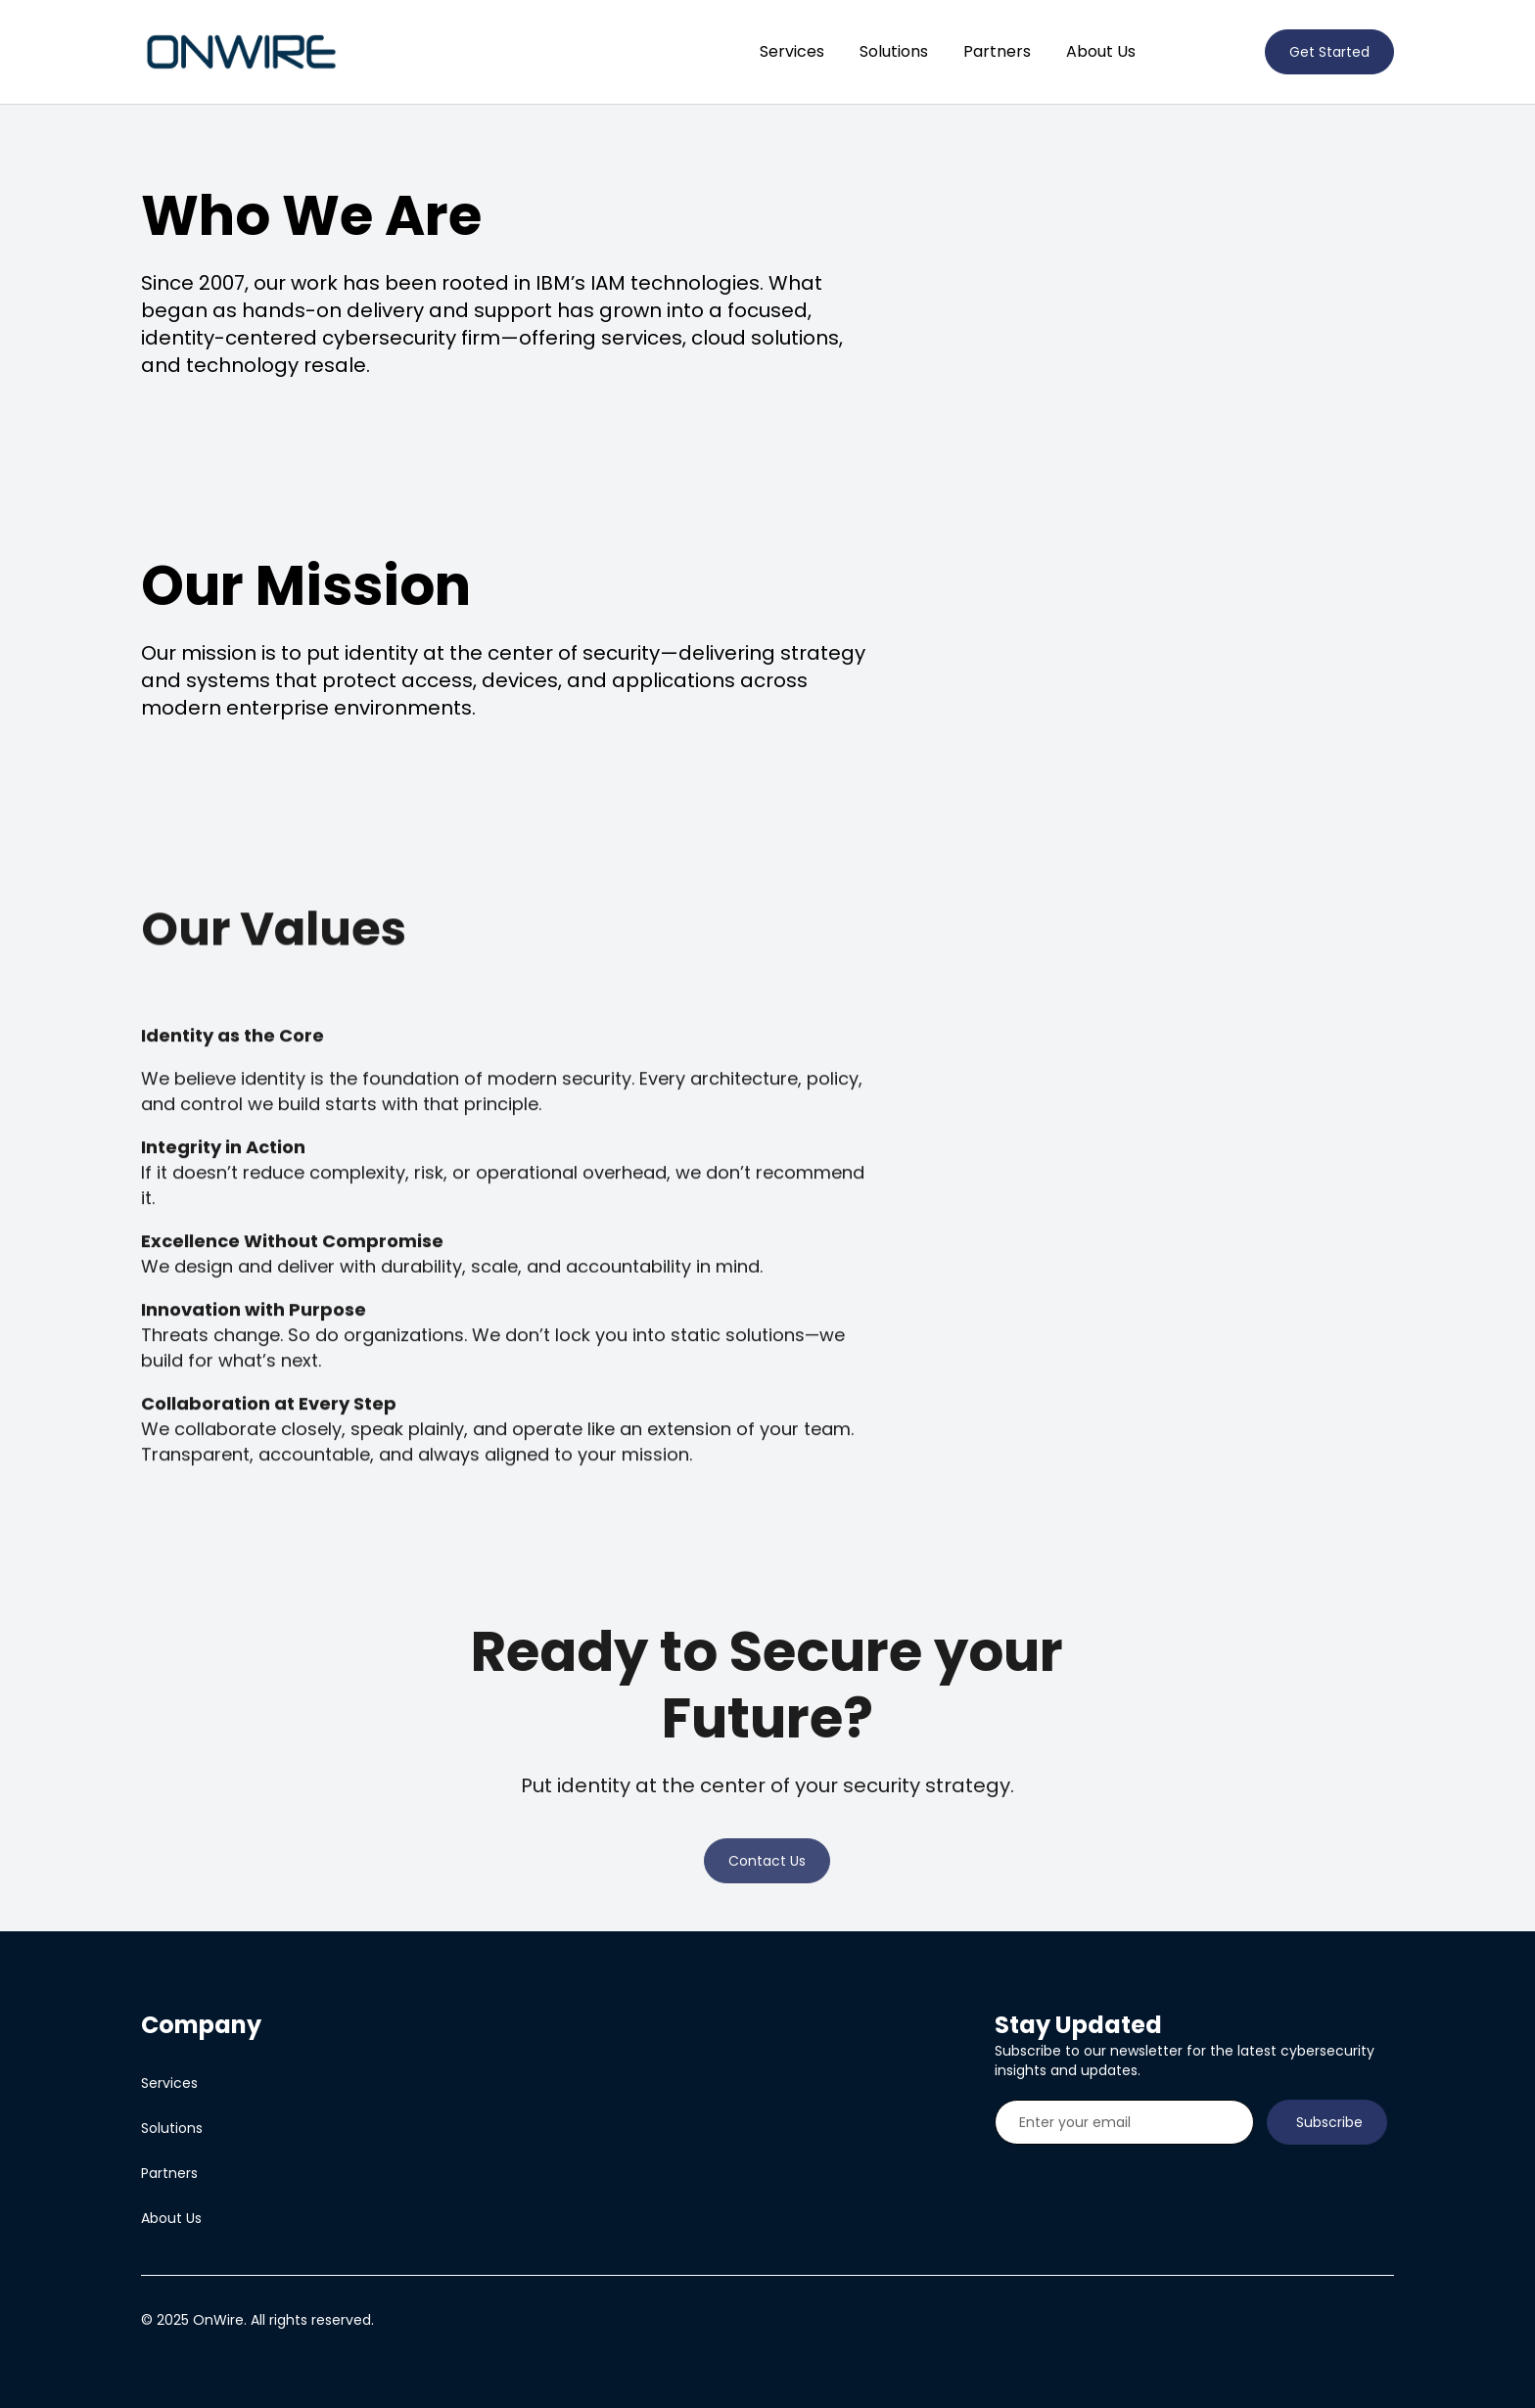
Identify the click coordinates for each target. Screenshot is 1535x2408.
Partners (997, 51)
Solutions (894, 51)
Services (792, 51)
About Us (1101, 51)
